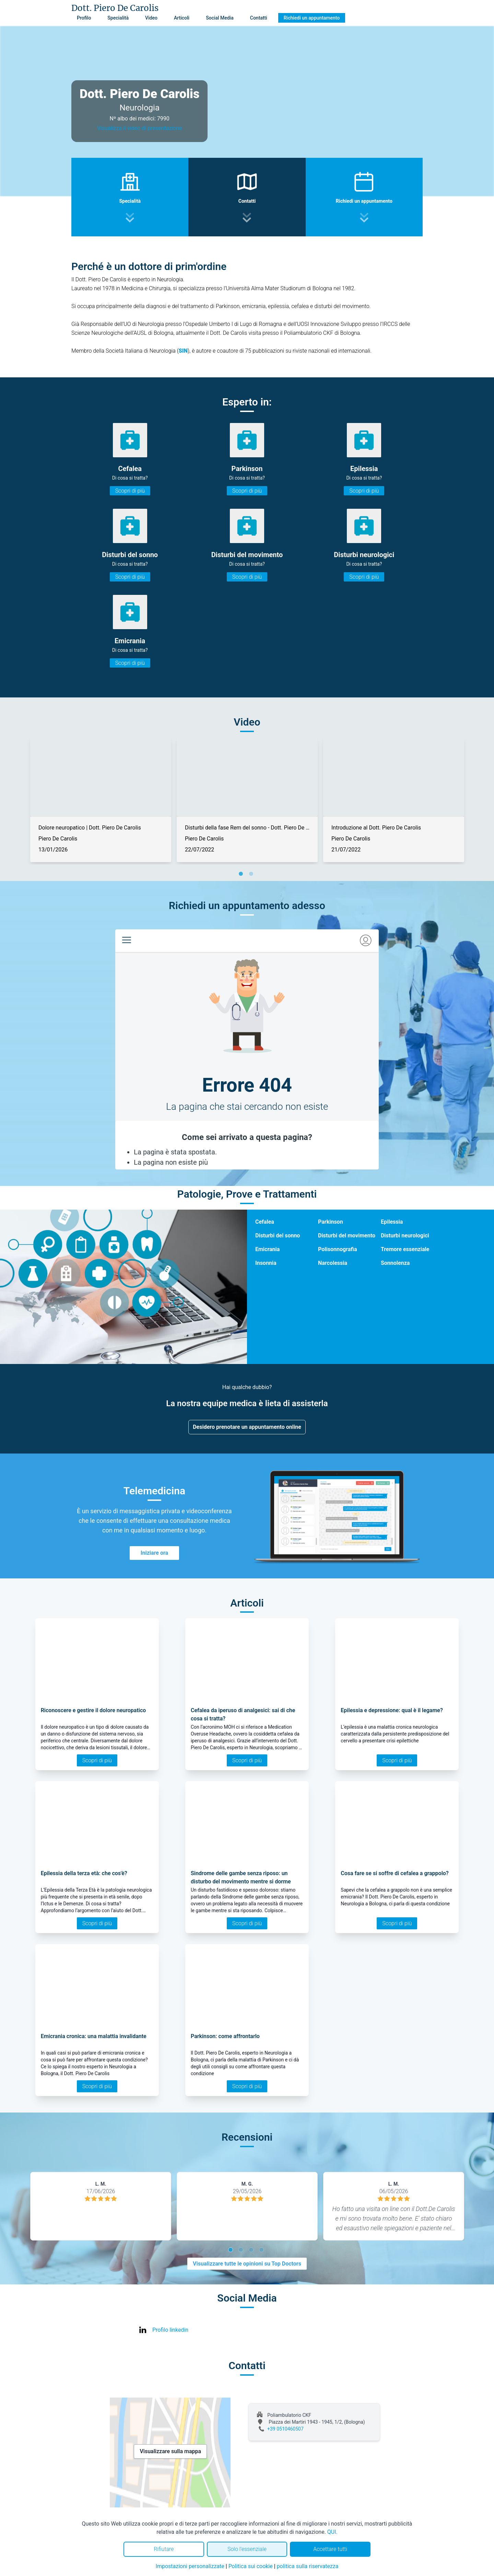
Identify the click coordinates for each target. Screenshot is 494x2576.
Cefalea (264, 1222)
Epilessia (392, 1222)
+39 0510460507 (285, 2429)
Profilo (84, 18)
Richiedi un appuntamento (312, 18)
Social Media (220, 18)
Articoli (181, 18)
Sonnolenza (395, 1263)
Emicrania (267, 1249)
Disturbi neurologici (405, 1235)
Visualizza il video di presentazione (139, 128)
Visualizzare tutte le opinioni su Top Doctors (247, 2263)
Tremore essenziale (405, 1249)
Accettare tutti (330, 2549)
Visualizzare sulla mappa (170, 2451)
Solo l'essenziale (247, 2549)
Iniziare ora (154, 1553)
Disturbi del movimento (346, 1235)
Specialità (118, 18)
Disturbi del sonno (277, 1235)
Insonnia (266, 1263)
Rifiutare (164, 2549)
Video (151, 18)
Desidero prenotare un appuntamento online (247, 1427)
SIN (183, 351)
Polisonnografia (337, 1249)
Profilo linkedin (170, 2330)
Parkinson (330, 1222)
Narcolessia (332, 1263)
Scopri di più (130, 490)
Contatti (258, 18)
